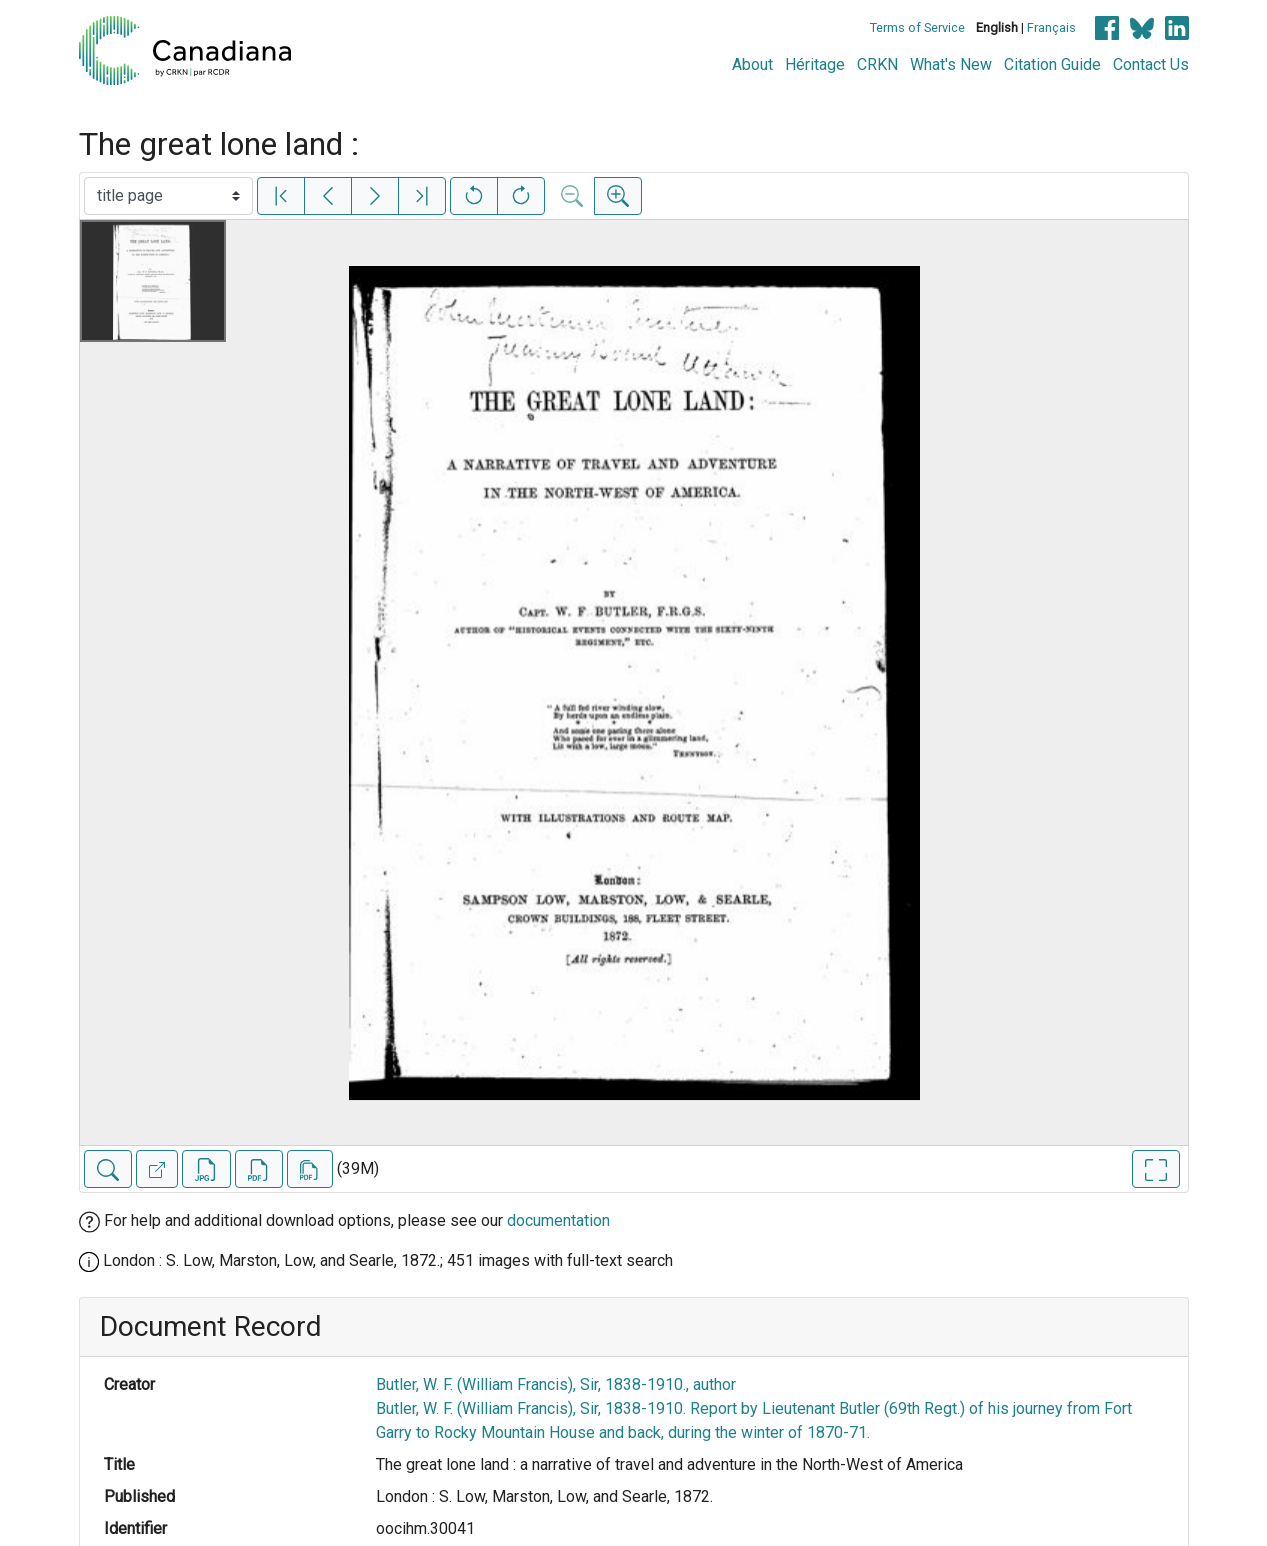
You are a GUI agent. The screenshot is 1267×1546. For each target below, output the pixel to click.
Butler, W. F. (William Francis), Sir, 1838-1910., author (556, 1384)
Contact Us (1151, 64)
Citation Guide (1052, 64)
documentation (558, 1220)
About (752, 64)
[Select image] (168, 196)
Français (1051, 27)
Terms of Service (917, 27)
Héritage (815, 64)
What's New (951, 64)
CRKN (877, 64)
